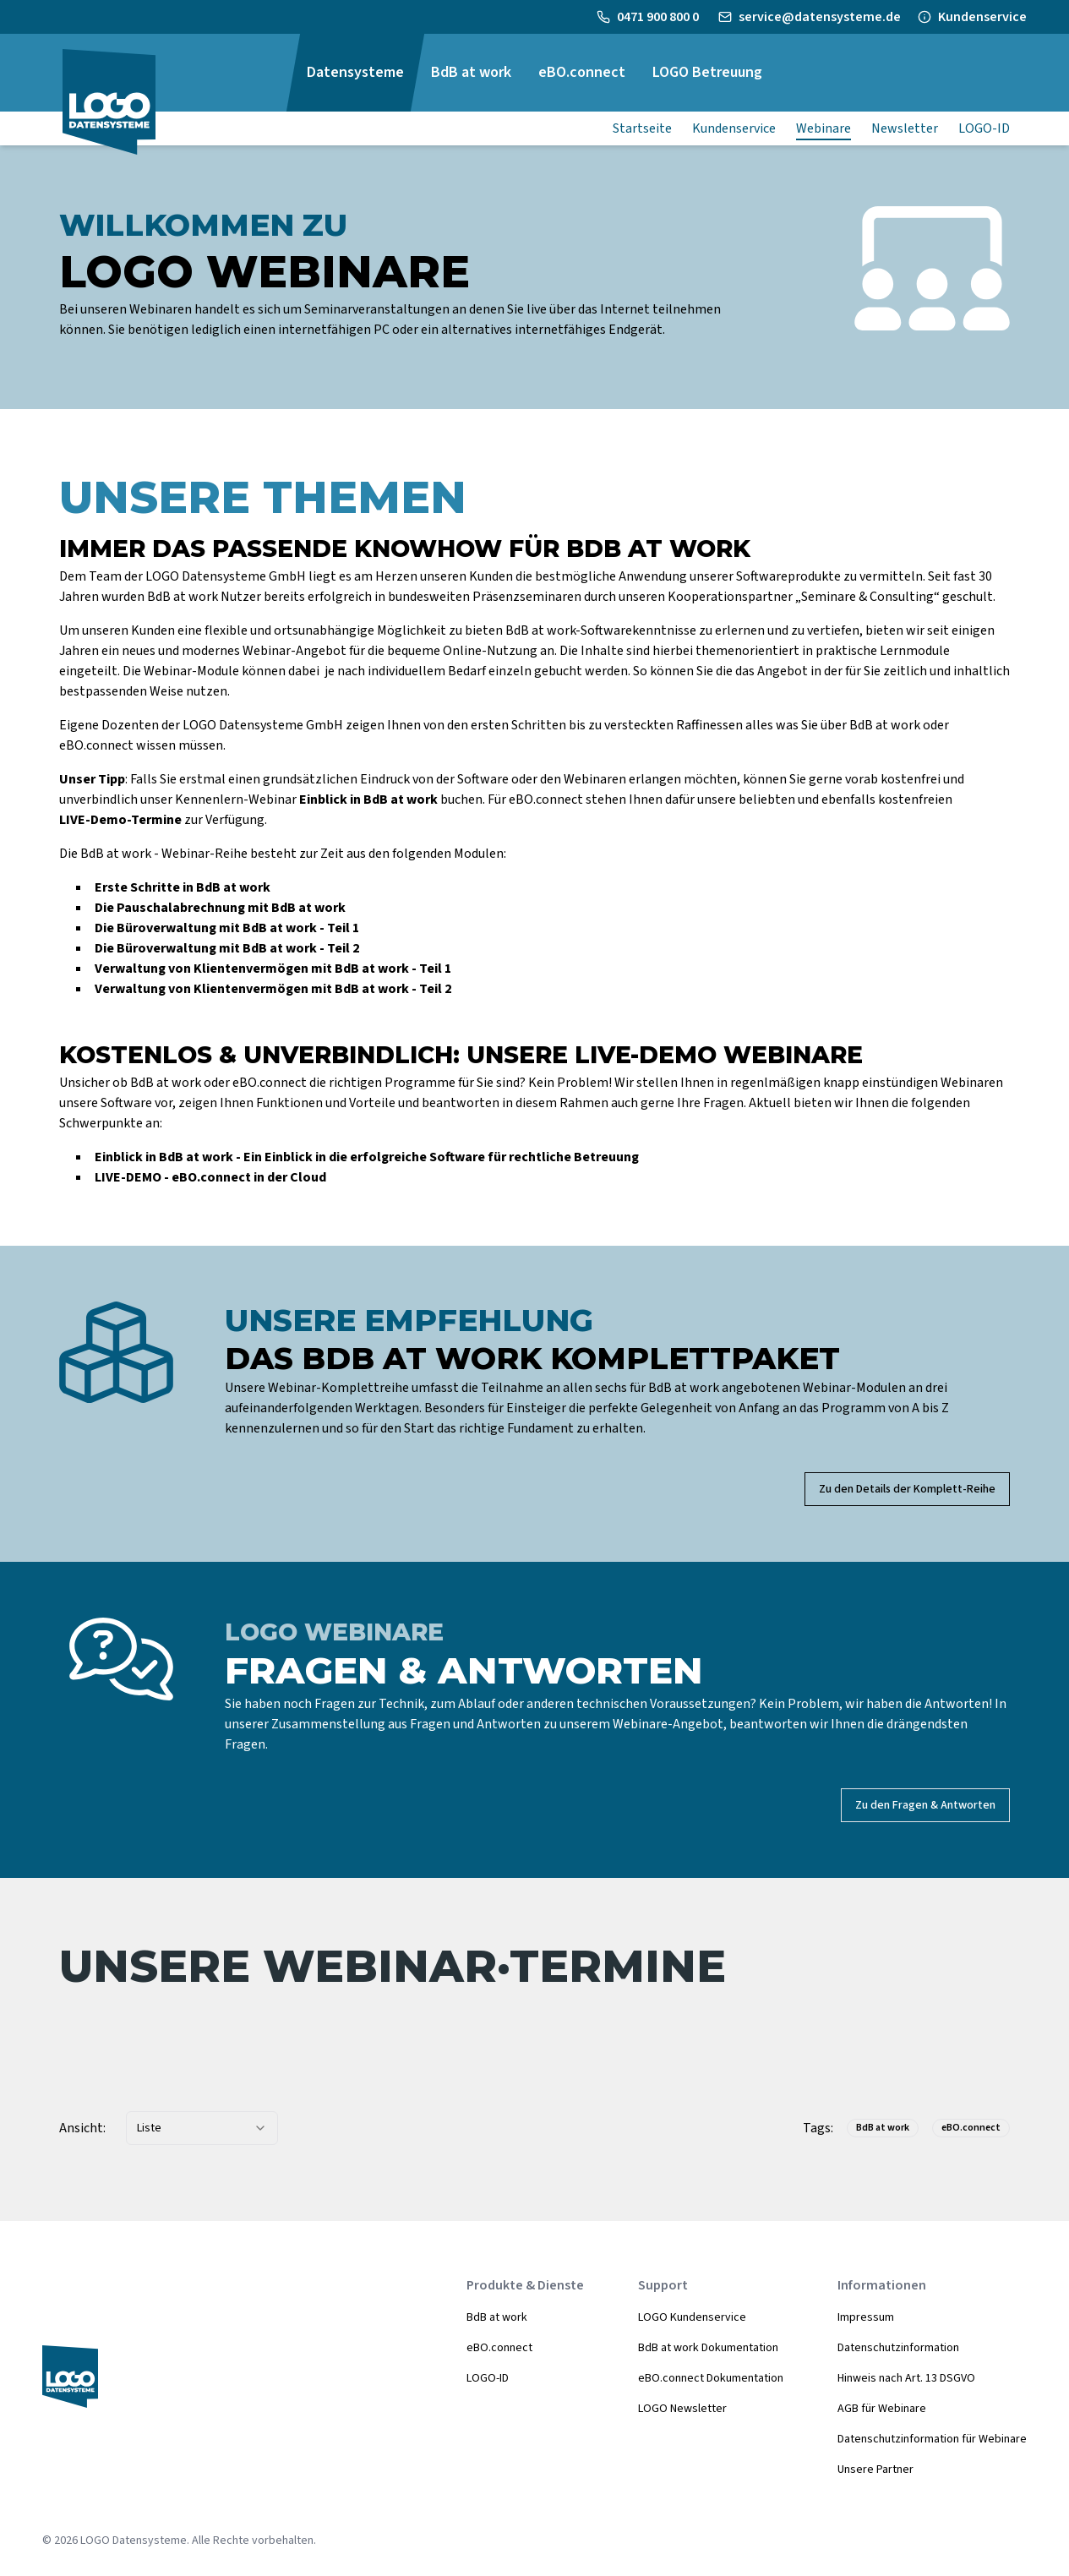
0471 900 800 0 (659, 17)
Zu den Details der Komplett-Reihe (907, 1489)
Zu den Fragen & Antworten (925, 1805)
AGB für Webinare (881, 2408)
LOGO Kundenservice (692, 2317)
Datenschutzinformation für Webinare (932, 2439)
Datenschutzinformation (898, 2347)
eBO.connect (499, 2347)
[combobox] (202, 2128)
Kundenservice (982, 17)
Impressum (865, 2317)
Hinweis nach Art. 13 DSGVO (906, 2378)
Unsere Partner (875, 2469)
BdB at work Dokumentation (708, 2347)
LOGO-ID (487, 2378)
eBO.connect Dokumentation (710, 2378)
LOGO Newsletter (682, 2408)
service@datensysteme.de (820, 17)
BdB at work (496, 2317)
